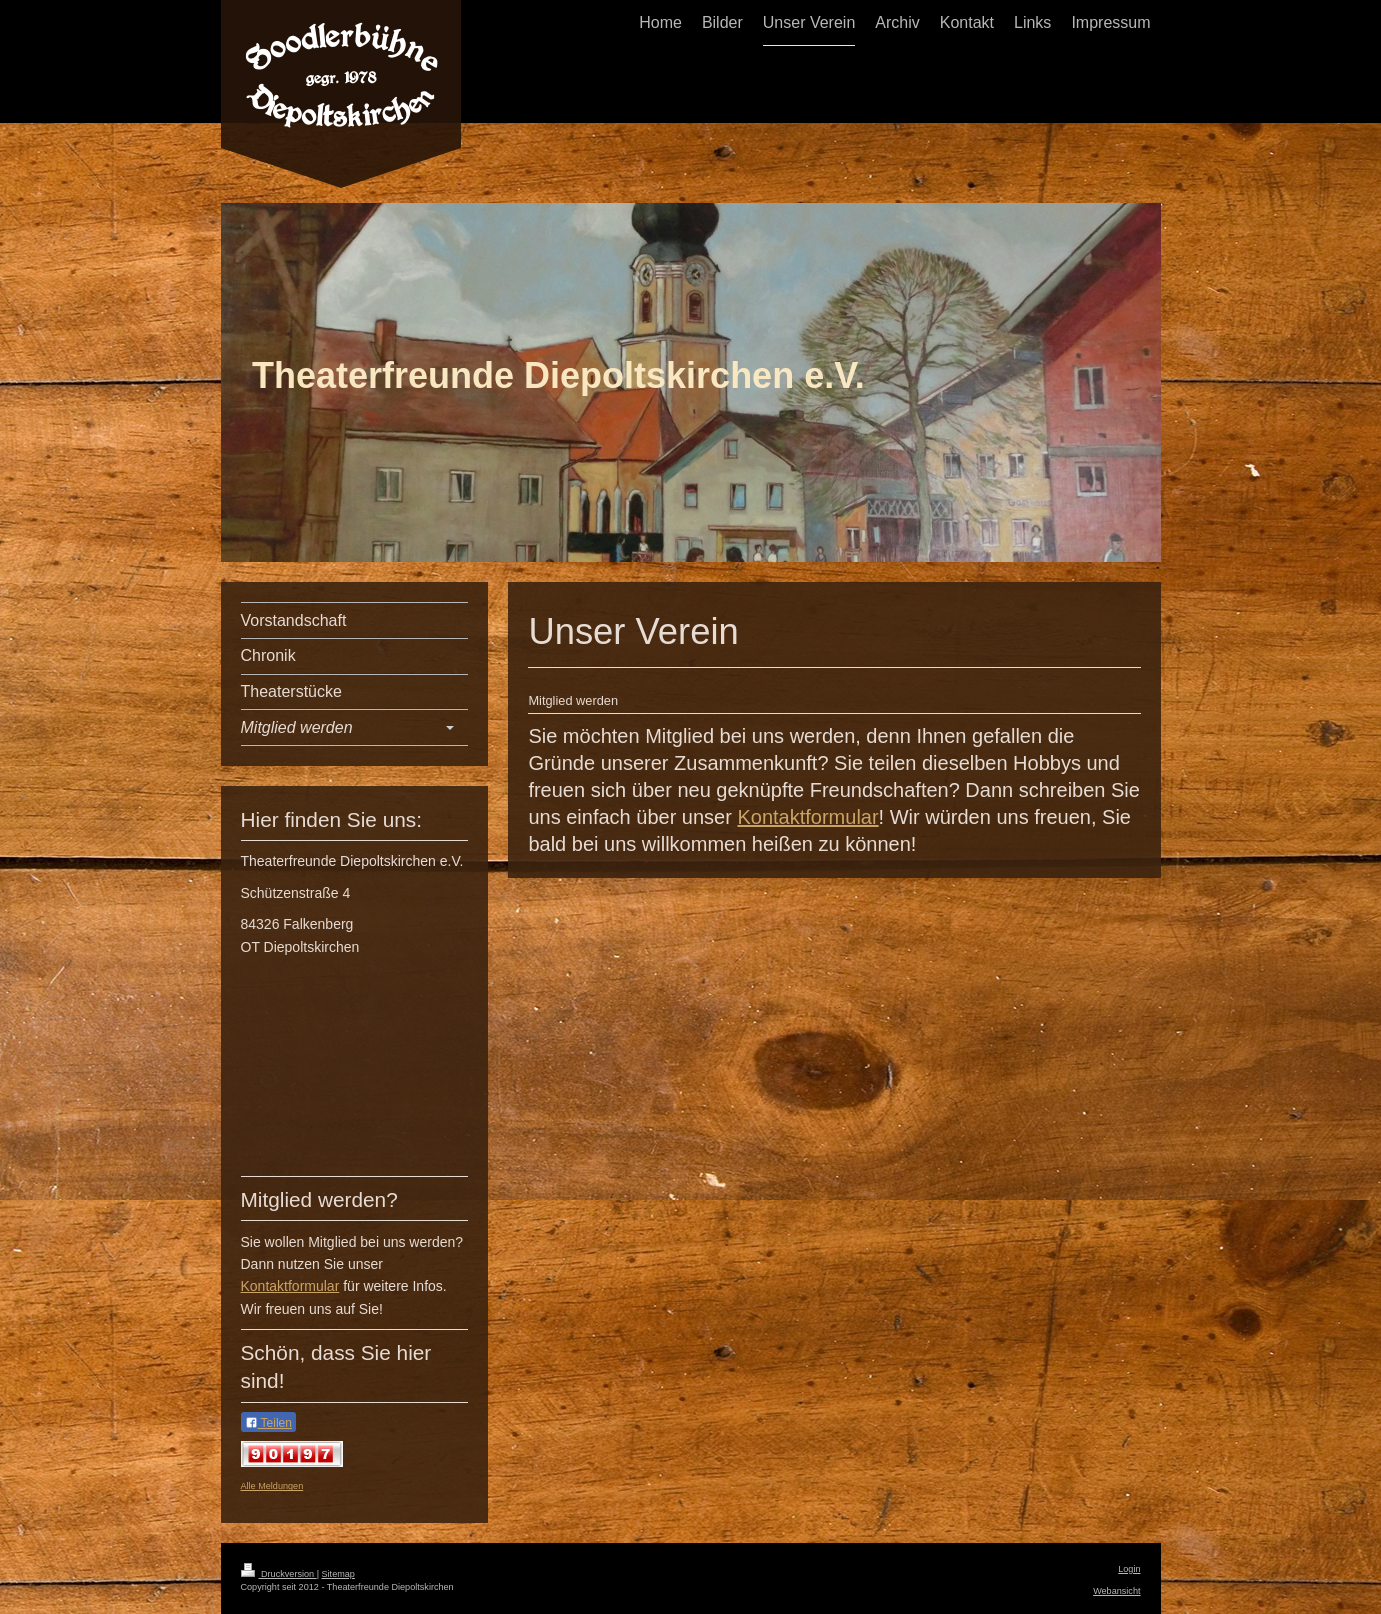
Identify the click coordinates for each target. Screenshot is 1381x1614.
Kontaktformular (807, 817)
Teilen (268, 1423)
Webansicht (1116, 1591)
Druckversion (279, 1574)
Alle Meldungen (272, 1486)
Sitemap (338, 1574)
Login (1129, 1569)
